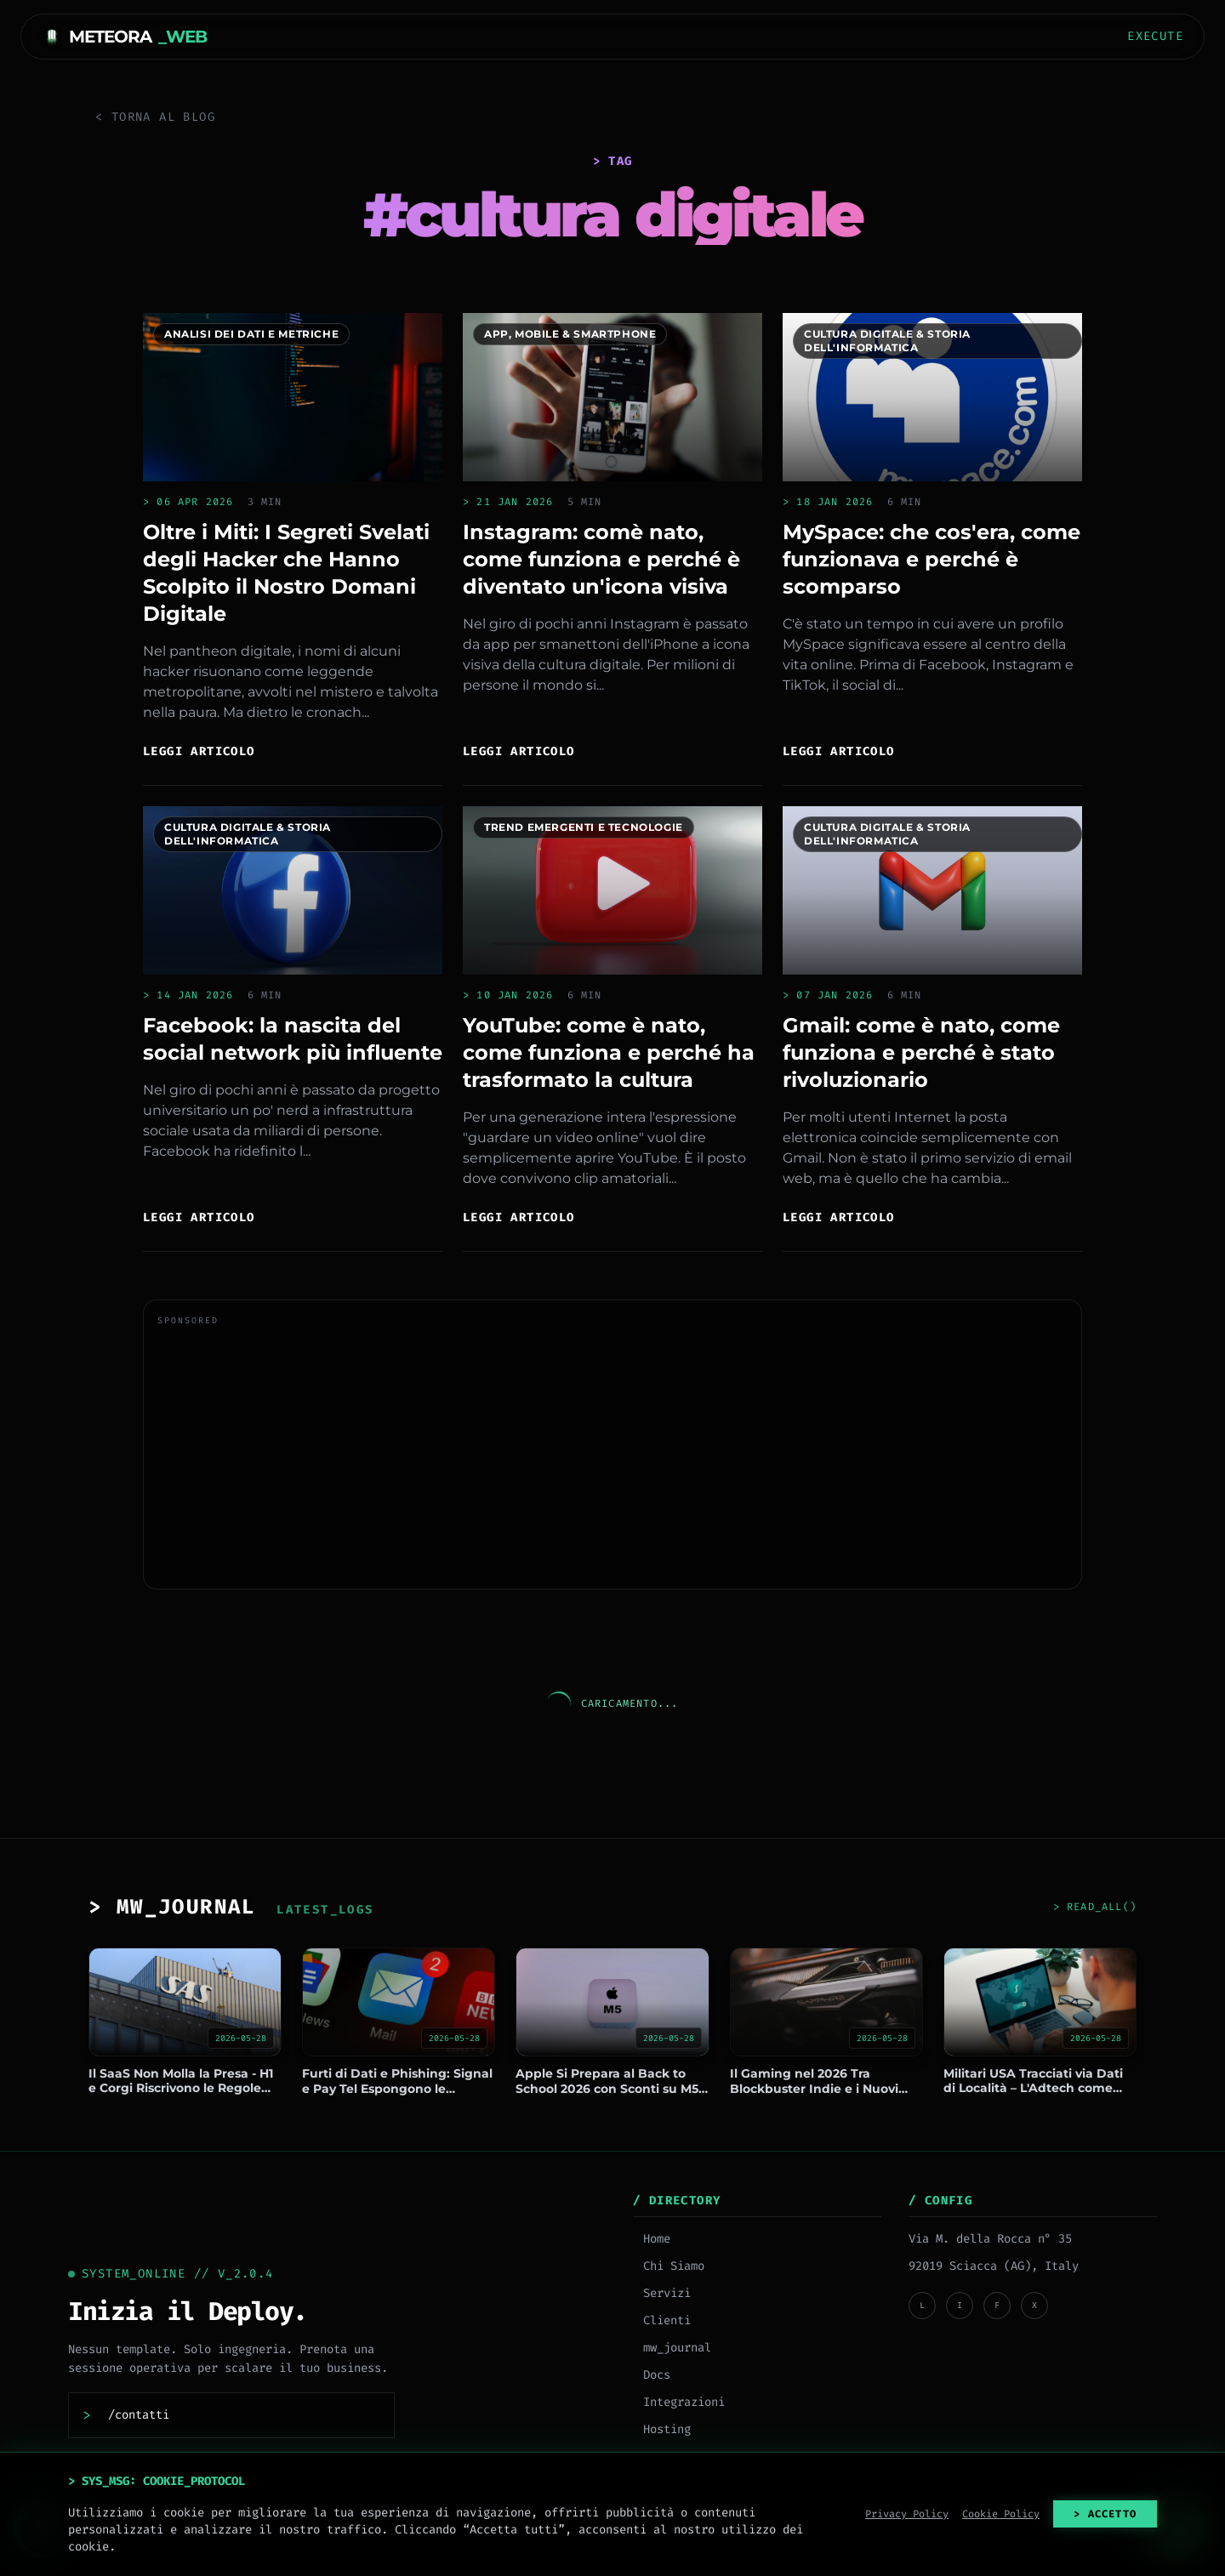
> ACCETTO (1105, 2514)
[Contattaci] (239, 2415)
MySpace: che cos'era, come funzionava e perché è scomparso (931, 559)
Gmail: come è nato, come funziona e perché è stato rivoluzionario (921, 1052)
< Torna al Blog (155, 117)
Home (651, 2239)
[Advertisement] (612, 1456)
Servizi (662, 2293)
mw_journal (672, 2348)
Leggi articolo (199, 751)
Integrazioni (679, 2402)
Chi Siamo (668, 2266)
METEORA (124, 36)
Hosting (662, 2429)
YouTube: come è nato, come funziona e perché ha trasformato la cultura (609, 1052)
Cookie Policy (1001, 2514)
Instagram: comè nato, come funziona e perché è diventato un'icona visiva (601, 559)
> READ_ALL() (1095, 1907)
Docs (651, 2375)
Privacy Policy (907, 2514)
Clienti (662, 2320)
